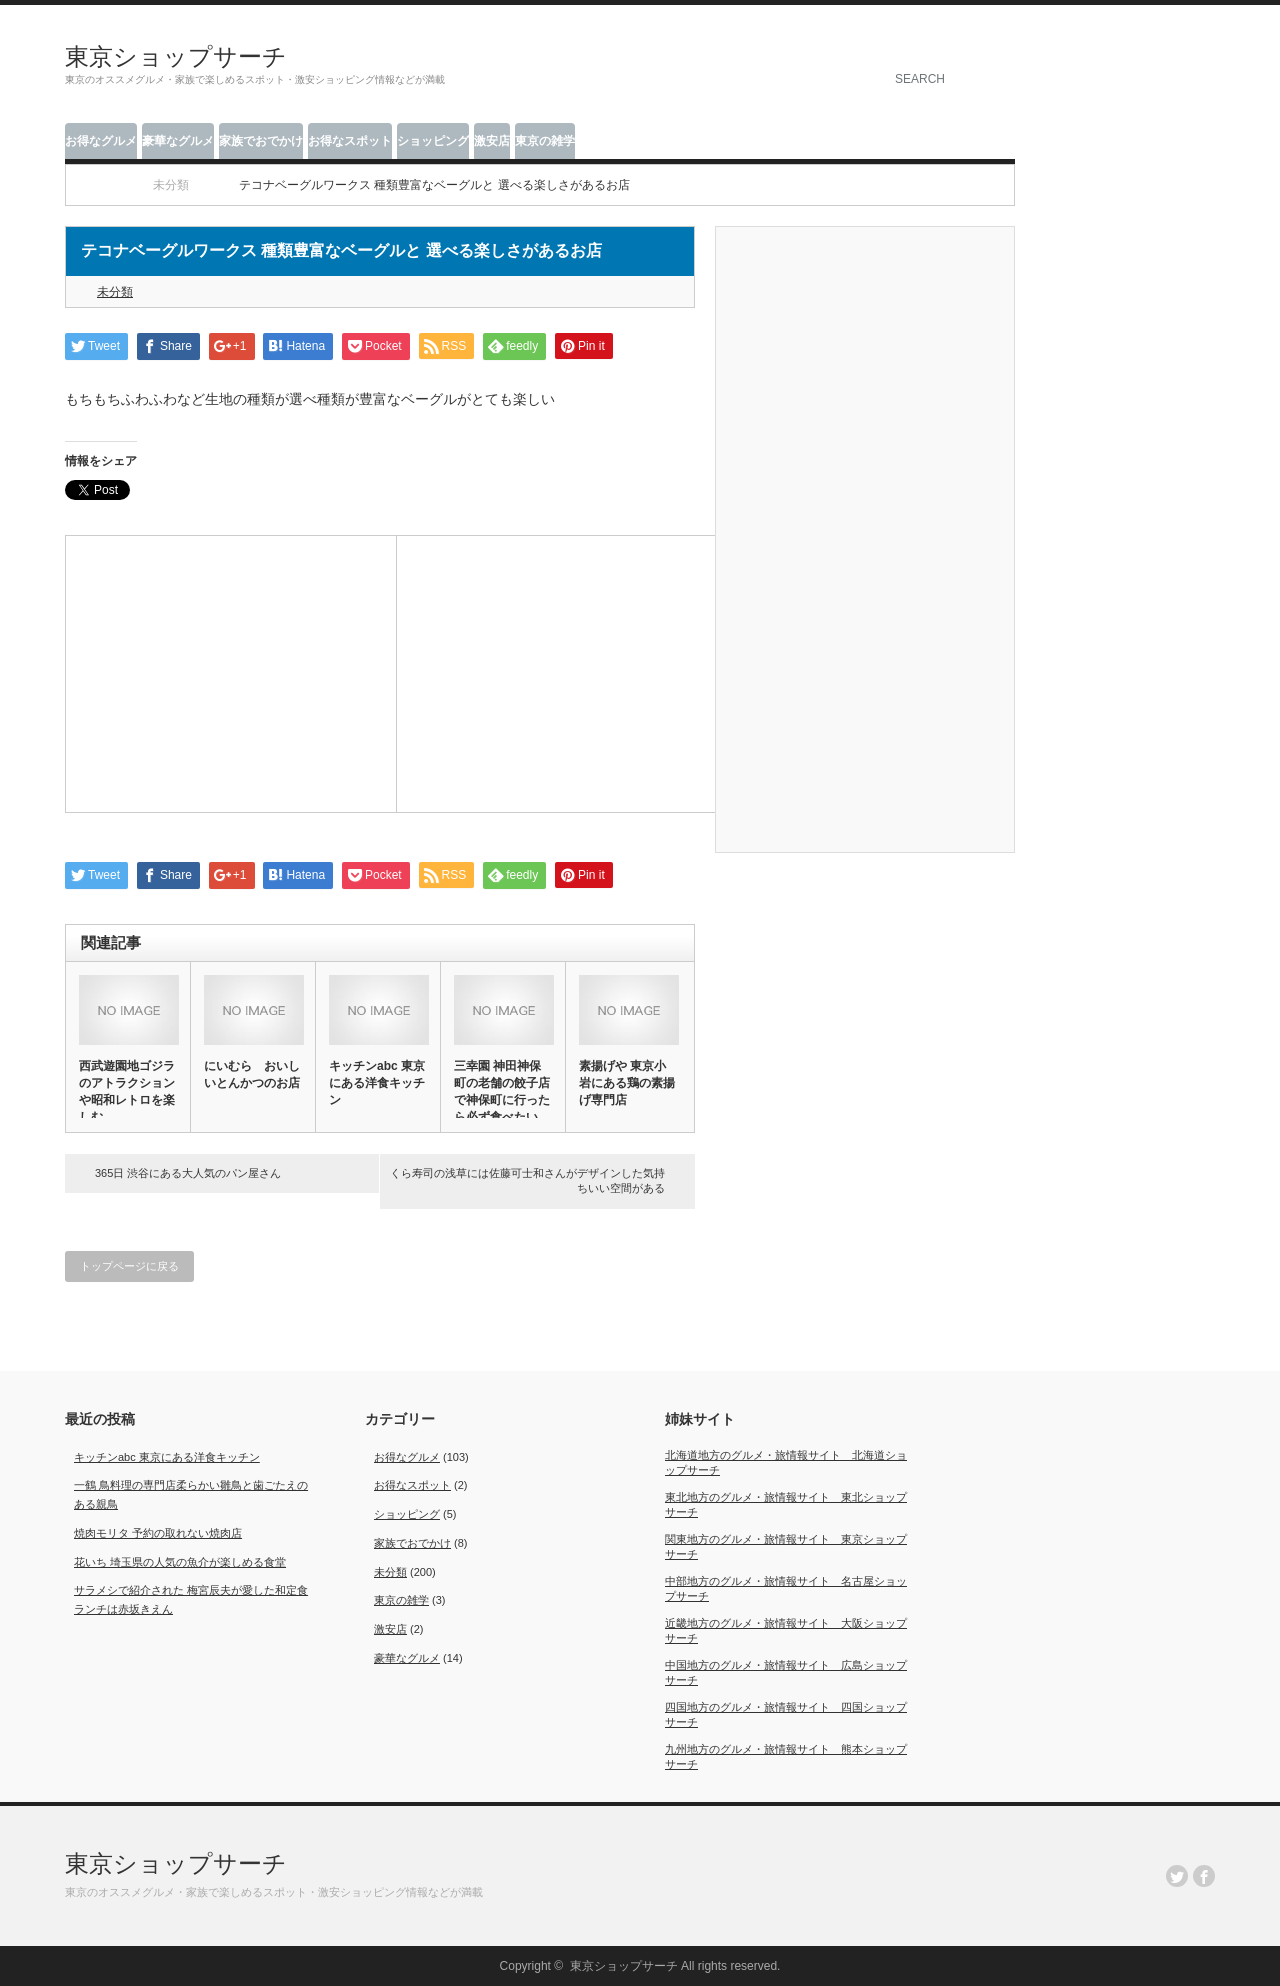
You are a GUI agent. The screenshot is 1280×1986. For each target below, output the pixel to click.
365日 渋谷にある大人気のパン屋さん (188, 1173)
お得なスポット (350, 141)
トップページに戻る (129, 1266)
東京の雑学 (545, 141)
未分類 (115, 292)
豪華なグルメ (178, 141)
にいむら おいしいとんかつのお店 (252, 1074)
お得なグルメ (101, 141)
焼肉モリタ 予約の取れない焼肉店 (158, 1533)
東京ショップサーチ (176, 56)
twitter (1177, 34)
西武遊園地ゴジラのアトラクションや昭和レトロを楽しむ (127, 1091)
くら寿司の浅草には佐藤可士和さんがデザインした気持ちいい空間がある (527, 1180)
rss (1150, 34)
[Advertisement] (231, 671)
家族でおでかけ (261, 141)
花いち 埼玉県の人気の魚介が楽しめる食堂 (180, 1562)
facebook (1204, 34)
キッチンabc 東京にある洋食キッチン (377, 1083)
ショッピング (433, 141)
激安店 (492, 141)
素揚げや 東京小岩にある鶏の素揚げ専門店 (627, 1083)
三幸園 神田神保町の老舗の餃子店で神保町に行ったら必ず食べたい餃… (502, 1100)
